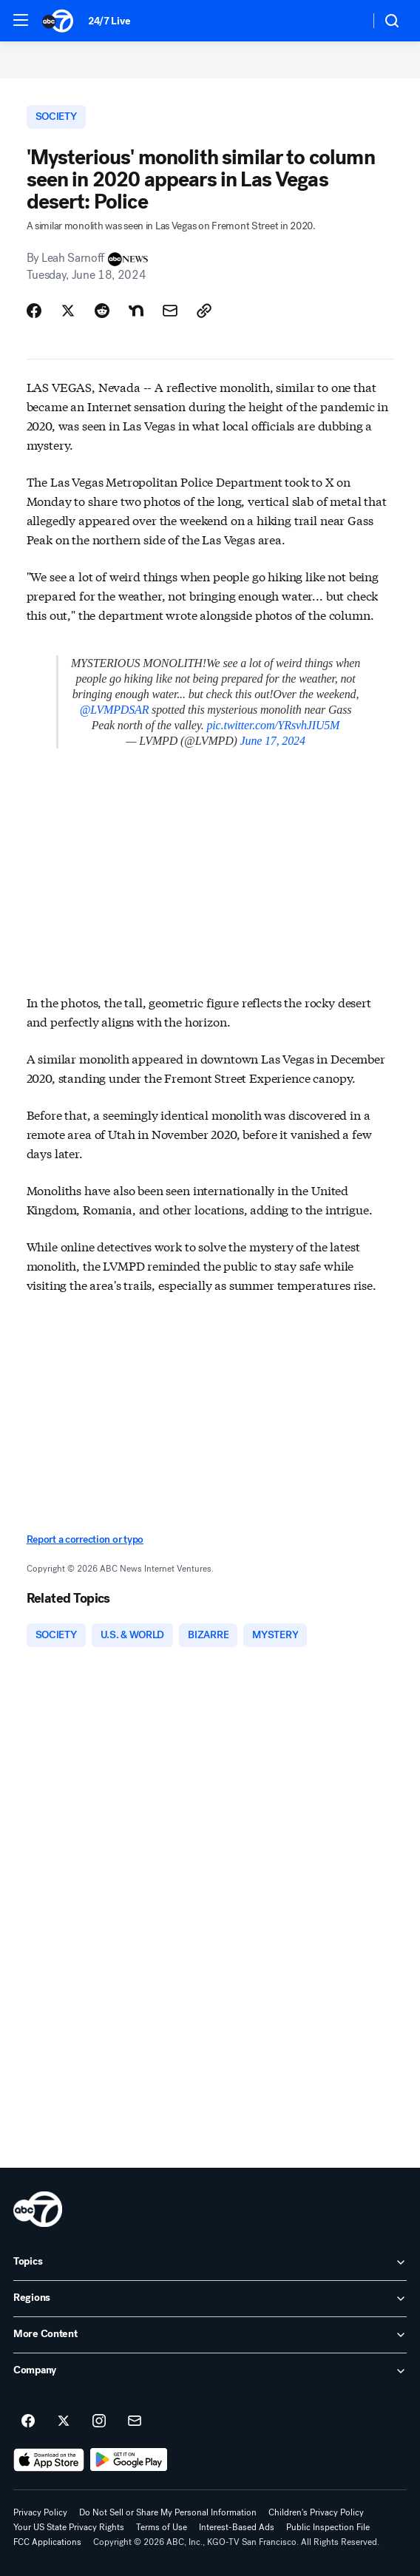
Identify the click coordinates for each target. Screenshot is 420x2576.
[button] (20, 20)
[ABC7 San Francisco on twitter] (63, 2421)
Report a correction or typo (85, 1539)
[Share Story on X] (68, 310)
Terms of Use (161, 2527)
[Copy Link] (204, 310)
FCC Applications (47, 2542)
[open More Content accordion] (210, 2335)
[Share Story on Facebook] (34, 310)
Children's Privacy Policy (316, 2512)
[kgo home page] (37, 2209)
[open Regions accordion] (210, 2299)
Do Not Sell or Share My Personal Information (168, 2512)
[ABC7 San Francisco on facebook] (28, 2421)
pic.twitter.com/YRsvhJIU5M (272, 725)
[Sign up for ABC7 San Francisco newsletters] (134, 2421)
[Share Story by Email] (170, 310)
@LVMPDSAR (114, 709)
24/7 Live (109, 21)
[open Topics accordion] (210, 2262)
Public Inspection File (328, 2527)
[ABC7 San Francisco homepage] (57, 21)
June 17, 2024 (272, 740)
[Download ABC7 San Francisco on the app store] (48, 2460)
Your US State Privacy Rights (68, 2527)
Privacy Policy (40, 2512)
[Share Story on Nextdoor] (136, 310)
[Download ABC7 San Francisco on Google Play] (129, 2460)
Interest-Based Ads (236, 2527)
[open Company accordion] (210, 2371)
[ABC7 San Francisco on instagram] (99, 2421)
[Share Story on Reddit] (102, 310)
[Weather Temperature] (346, 21)
